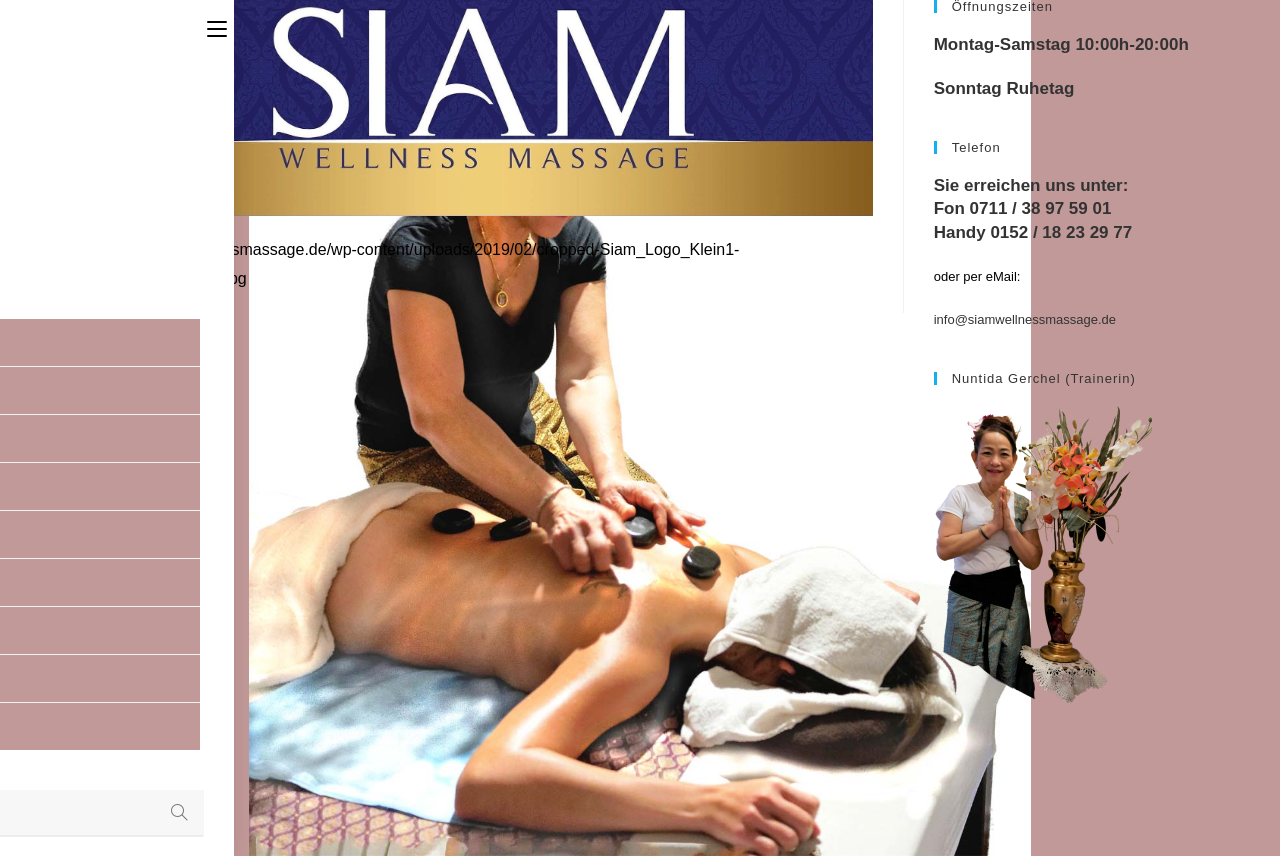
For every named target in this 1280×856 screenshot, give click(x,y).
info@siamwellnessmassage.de (1025, 319)
